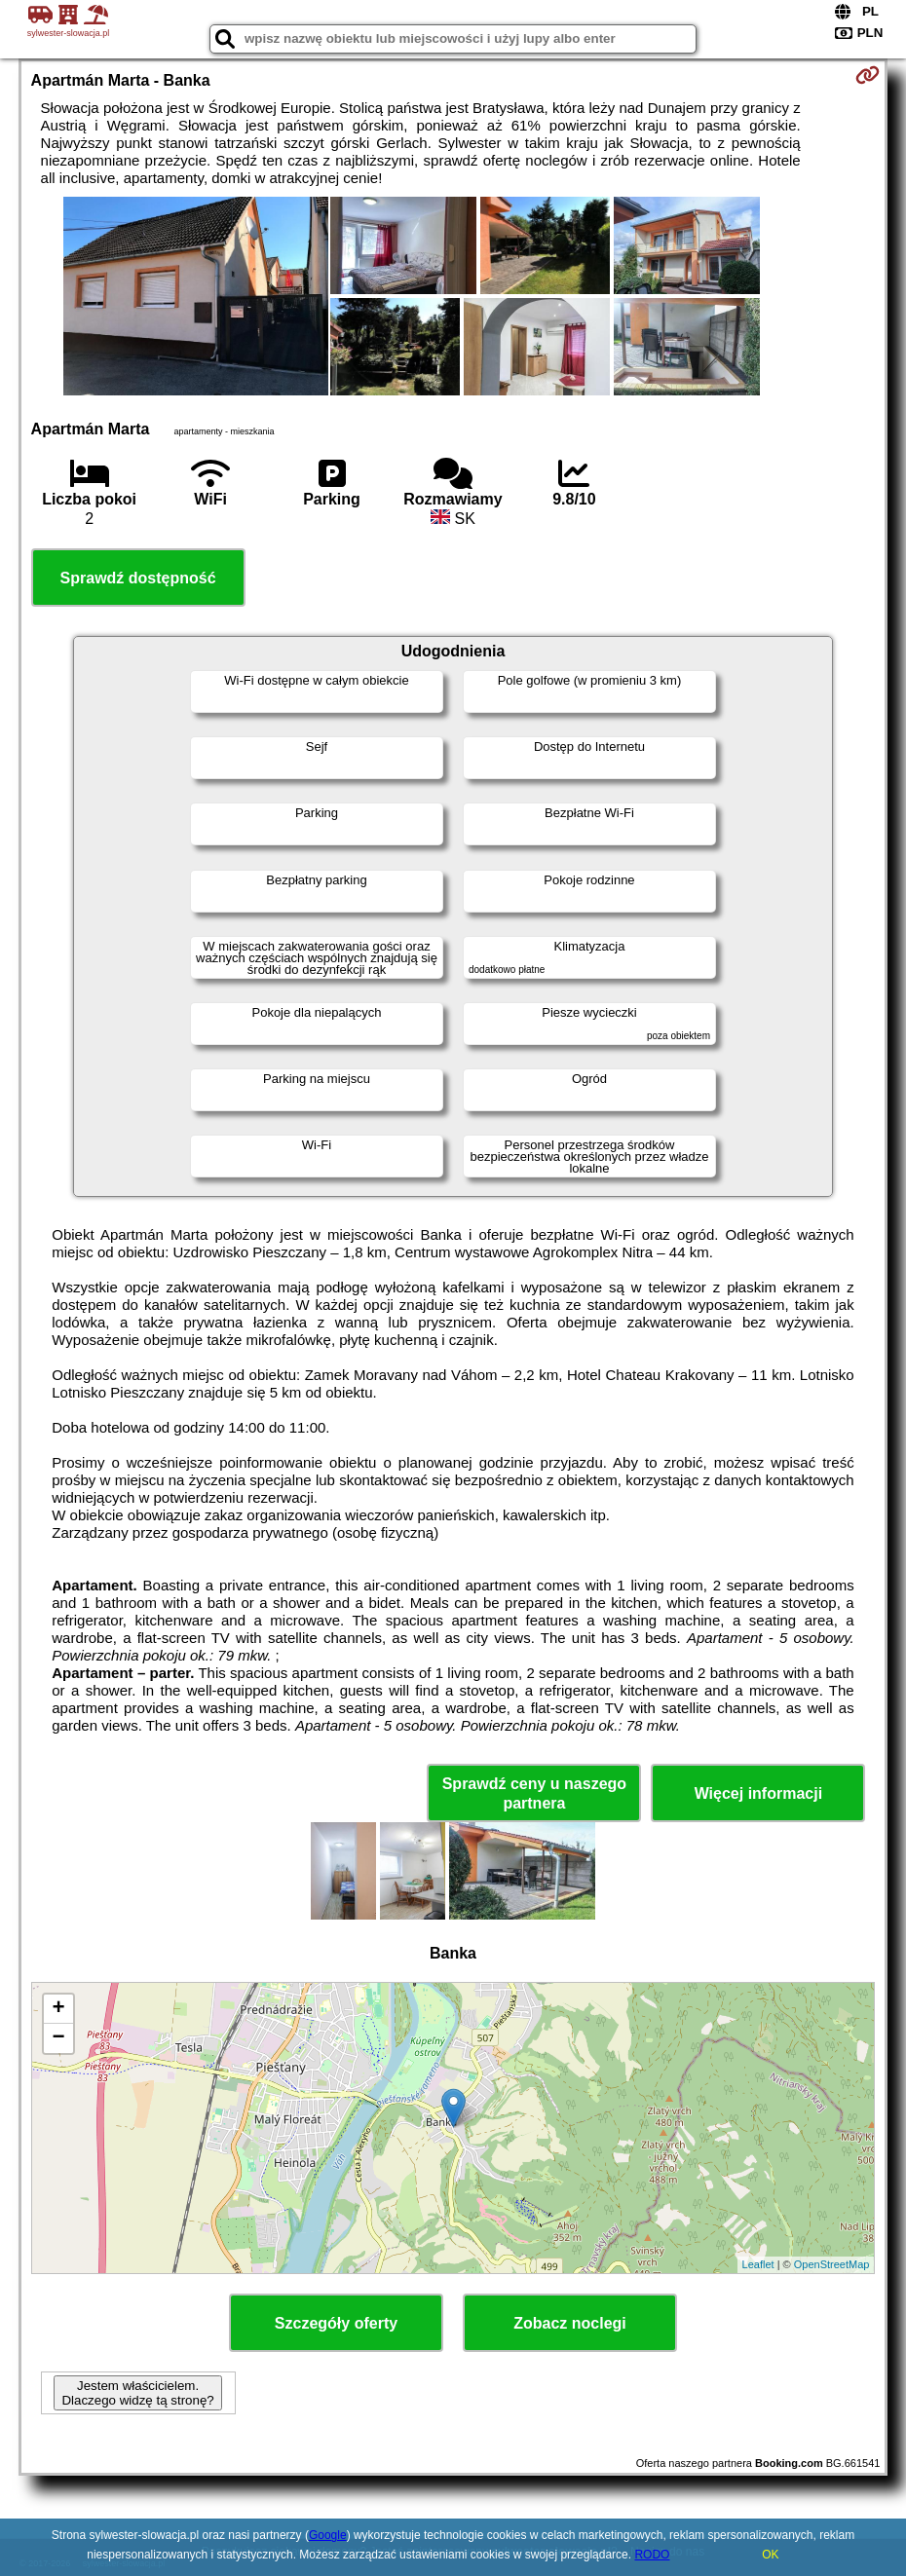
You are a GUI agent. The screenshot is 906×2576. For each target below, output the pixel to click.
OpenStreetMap (832, 2264)
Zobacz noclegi (569, 2323)
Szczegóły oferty (336, 2323)
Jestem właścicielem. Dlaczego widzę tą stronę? (137, 2393)
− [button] (58, 2038)
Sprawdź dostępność (138, 578)
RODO (651, 2554)
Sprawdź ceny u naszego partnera (534, 1793)
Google (328, 2535)
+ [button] (58, 2009)
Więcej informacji (758, 1793)
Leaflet (758, 2264)
